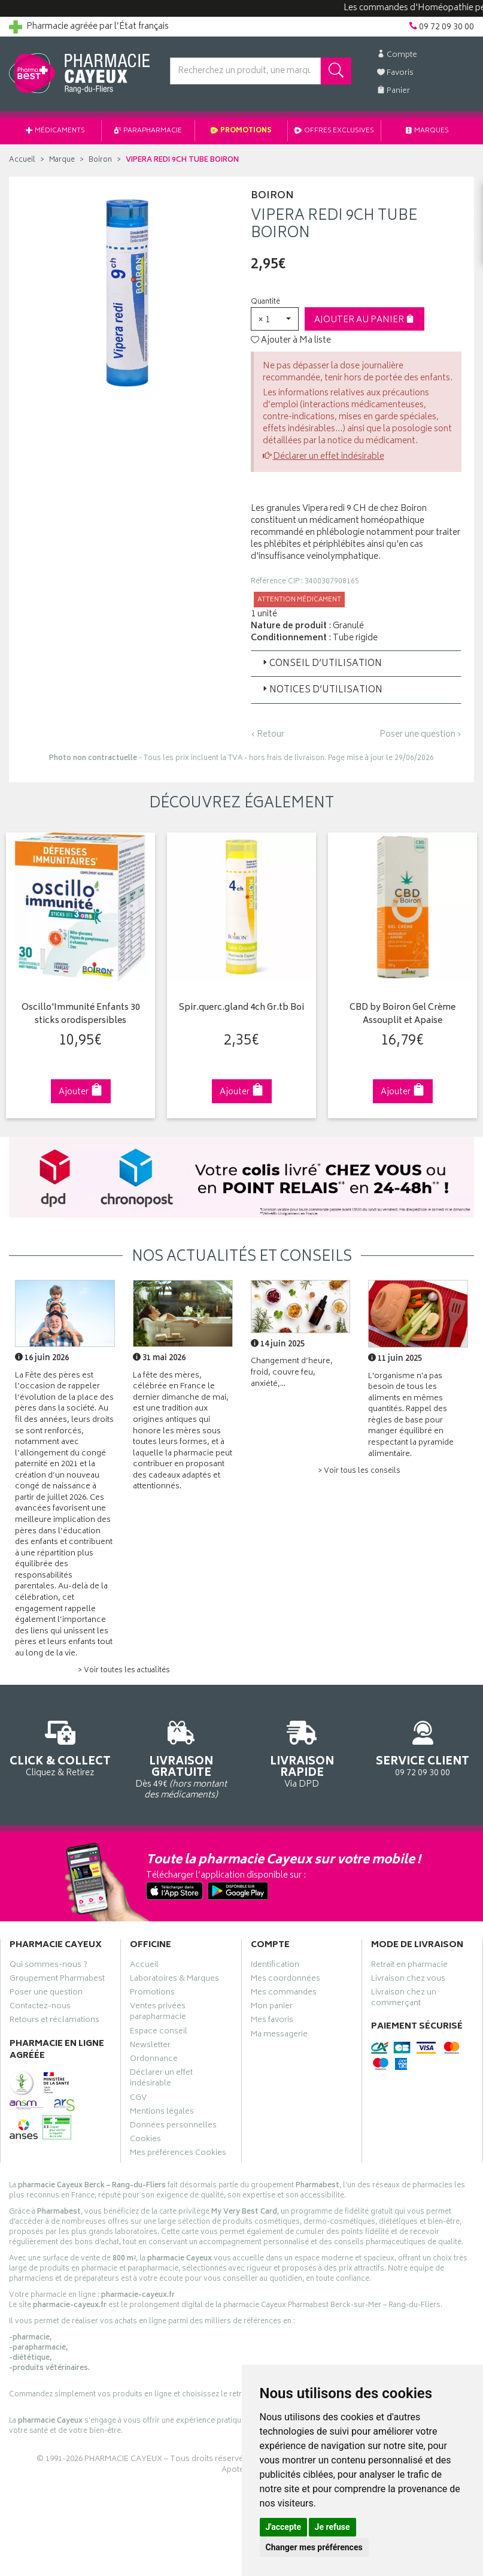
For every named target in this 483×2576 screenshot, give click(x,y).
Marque (62, 160)
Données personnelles (173, 2127)
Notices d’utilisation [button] (321, 690)
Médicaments (55, 131)
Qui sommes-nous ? (48, 1966)
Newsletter (150, 2047)
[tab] (356, 663)
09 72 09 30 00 (422, 1747)
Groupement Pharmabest (57, 1980)
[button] (275, 319)
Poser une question (46, 1994)
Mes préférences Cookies (178, 2154)
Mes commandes (284, 1994)
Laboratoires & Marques (174, 1980)
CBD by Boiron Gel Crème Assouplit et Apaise (402, 1014)
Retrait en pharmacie (409, 1966)
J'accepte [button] (284, 2527)
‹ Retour (267, 734)
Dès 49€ (181, 1758)
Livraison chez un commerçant (403, 1999)
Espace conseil (158, 2033)
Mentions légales (162, 2113)
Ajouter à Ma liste (291, 341)
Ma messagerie (279, 2036)
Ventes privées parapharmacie (158, 2013)
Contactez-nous (40, 2008)
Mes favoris (272, 2021)
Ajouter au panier (364, 320)
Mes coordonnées (285, 1980)
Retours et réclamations (54, 2021)
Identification (275, 1966)
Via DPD (302, 1753)
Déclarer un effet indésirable (328, 456)
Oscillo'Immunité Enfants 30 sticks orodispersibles (81, 1014)
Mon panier (272, 2008)
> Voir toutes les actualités (124, 1670)
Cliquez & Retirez (60, 1747)
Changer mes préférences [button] (314, 2547)
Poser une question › (420, 735)
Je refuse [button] (332, 2527)
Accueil (22, 160)
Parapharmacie (148, 131)
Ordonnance (154, 2060)
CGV (138, 2099)
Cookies (145, 2141)
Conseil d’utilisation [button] (321, 664)
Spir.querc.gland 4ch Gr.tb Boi (241, 1008)
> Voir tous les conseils (359, 1471)
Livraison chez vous (408, 1980)
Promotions (241, 131)
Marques (427, 131)
